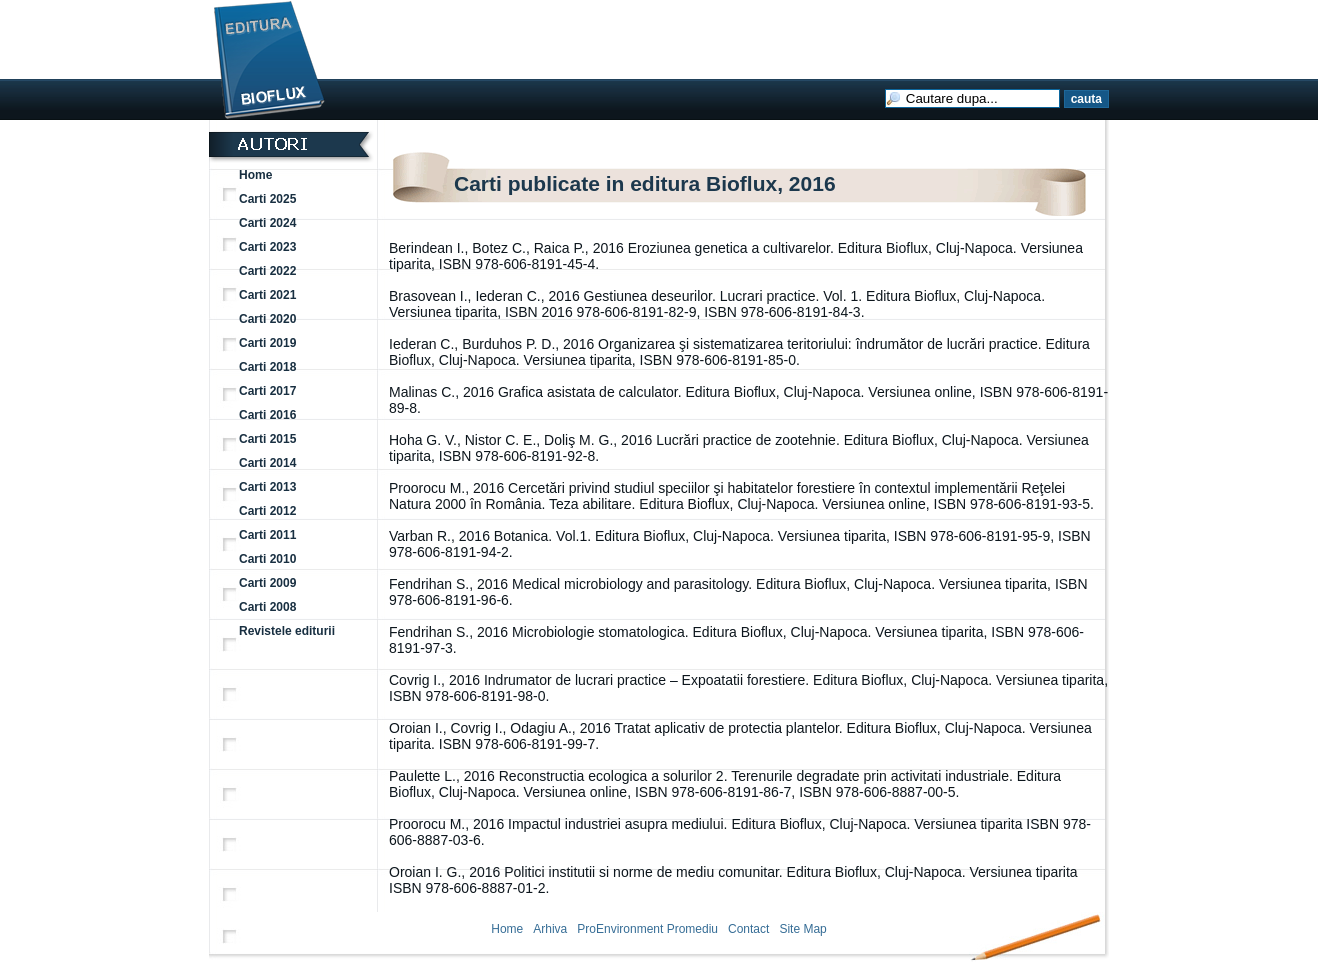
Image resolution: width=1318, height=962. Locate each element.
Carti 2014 (267, 463)
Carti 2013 (267, 487)
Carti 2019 (267, 343)
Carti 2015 (267, 439)
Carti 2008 (267, 607)
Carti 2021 (267, 295)
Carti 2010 (267, 559)
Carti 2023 (267, 247)
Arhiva (550, 929)
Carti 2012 (267, 511)
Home (255, 175)
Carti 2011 (267, 535)
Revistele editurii (287, 631)
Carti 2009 (267, 583)
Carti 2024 (267, 223)
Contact (748, 929)
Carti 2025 (267, 199)
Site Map (802, 929)
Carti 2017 (267, 391)
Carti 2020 (267, 319)
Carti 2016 (267, 415)
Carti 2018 (267, 367)
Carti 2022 (267, 271)
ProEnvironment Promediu (647, 929)
